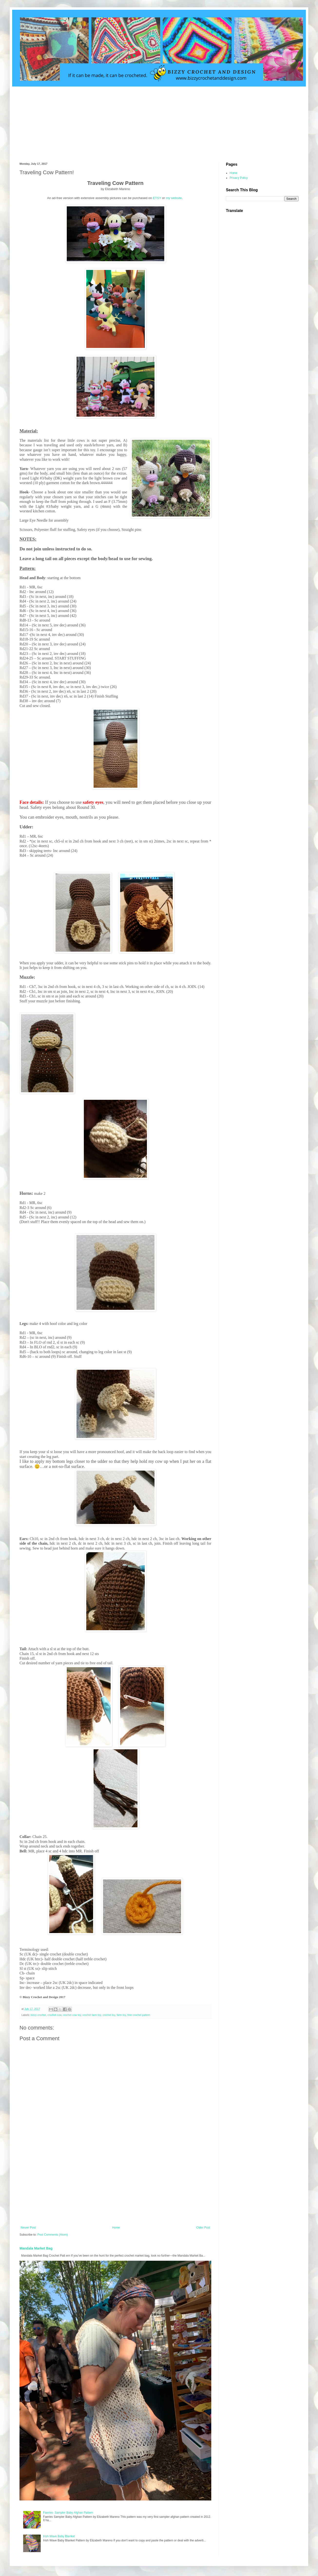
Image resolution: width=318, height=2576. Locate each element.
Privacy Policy (239, 178)
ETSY (157, 198)
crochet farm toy (91, 2014)
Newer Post (28, 2227)
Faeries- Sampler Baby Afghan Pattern (68, 2512)
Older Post (203, 2227)
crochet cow (54, 2014)
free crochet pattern (138, 2014)
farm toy (121, 2014)
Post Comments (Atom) (52, 2234)
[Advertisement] (159, 121)
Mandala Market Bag (36, 2248)
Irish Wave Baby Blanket (59, 2536)
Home (116, 2227)
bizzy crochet (38, 2014)
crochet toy (109, 2014)
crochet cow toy (72, 2014)
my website (174, 198)
